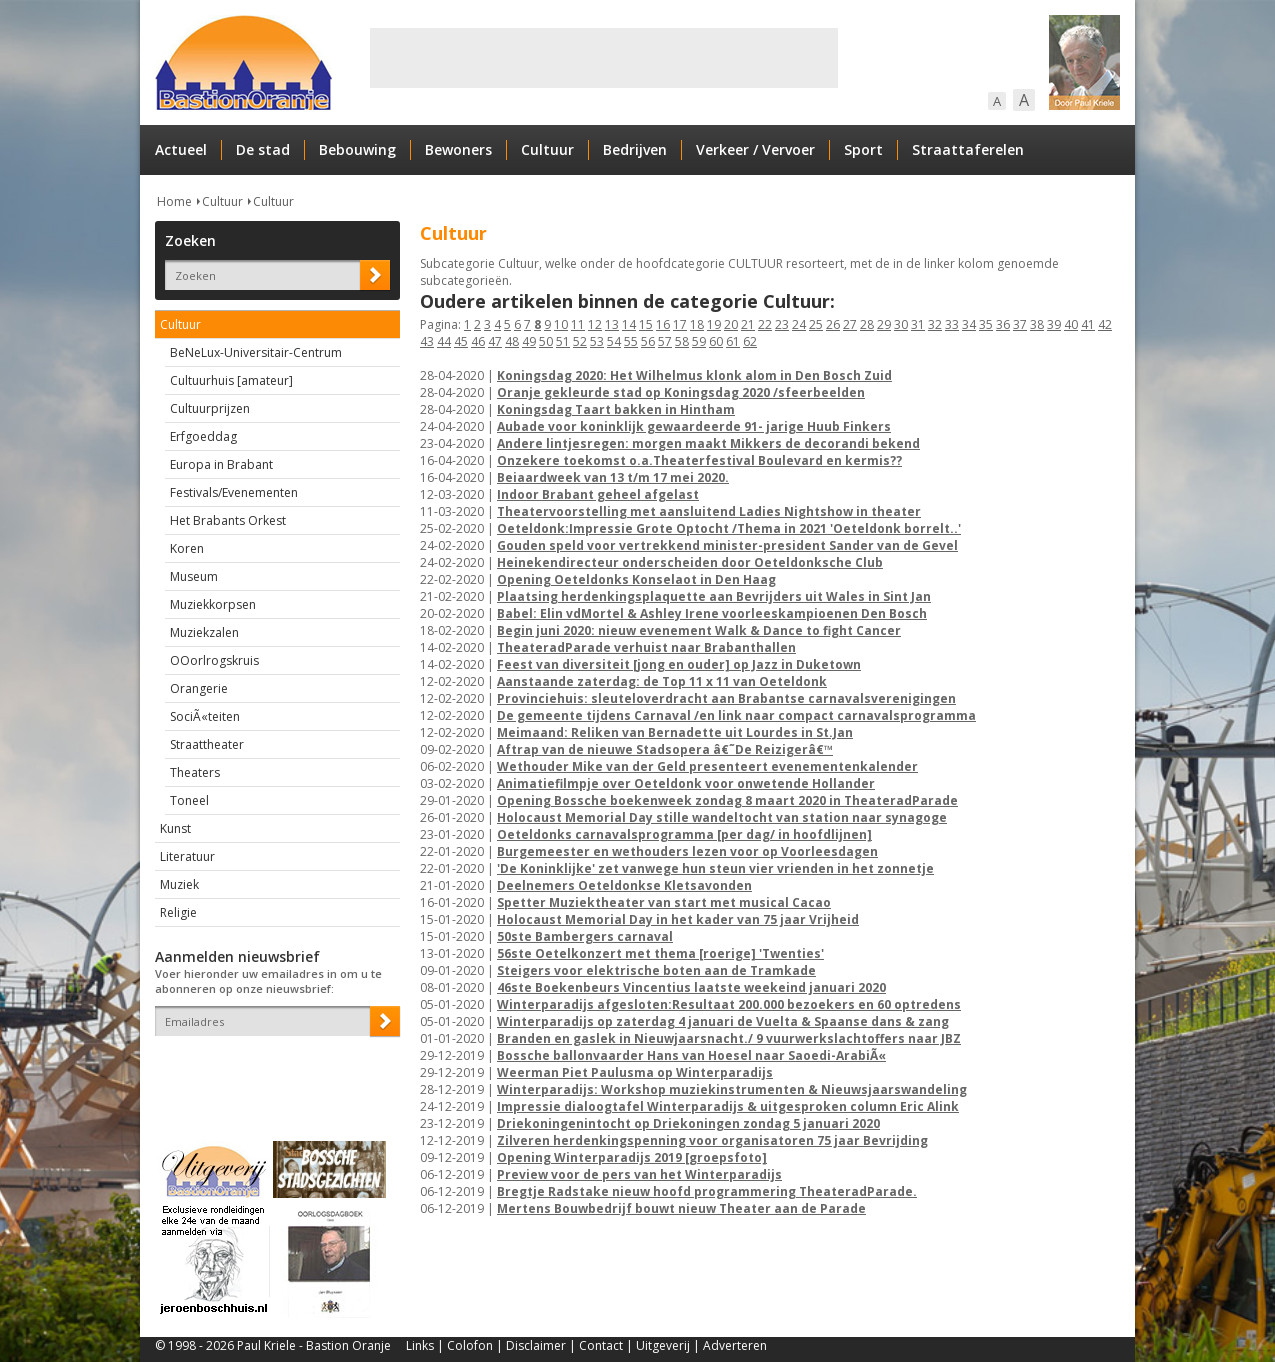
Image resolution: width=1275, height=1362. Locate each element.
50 (546, 341)
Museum (194, 576)
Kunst (175, 828)
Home (174, 201)
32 (935, 324)
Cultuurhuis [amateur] (231, 380)
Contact (601, 1345)
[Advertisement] (604, 58)
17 (680, 324)
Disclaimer (536, 1345)
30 (901, 324)
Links (420, 1345)
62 (750, 341)
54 (614, 341)
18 (697, 324)
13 (612, 324)
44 (444, 341)
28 (867, 324)
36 (1003, 324)
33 (952, 324)
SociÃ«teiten (205, 716)
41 (1088, 324)
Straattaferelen (968, 149)
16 (663, 324)
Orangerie (199, 688)
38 (1037, 324)
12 (595, 324)
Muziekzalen (204, 632)
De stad (263, 149)
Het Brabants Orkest (228, 520)
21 (748, 324)
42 (1105, 324)
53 (597, 341)
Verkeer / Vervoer (755, 149)
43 (427, 341)
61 (733, 341)
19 (714, 324)
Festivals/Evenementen (234, 492)
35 (986, 324)
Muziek (179, 884)
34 (969, 324)
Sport (863, 149)
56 (648, 341)
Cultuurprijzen (210, 408)
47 (495, 341)
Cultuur (547, 149)
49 (529, 341)
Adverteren (735, 1345)
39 (1054, 324)
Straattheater (207, 744)
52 (580, 341)
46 (478, 341)
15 (646, 324)
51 (563, 341)
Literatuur (187, 856)
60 (716, 341)
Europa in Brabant (221, 464)
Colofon (470, 1345)
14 (629, 324)
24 (799, 324)
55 (631, 341)
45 (461, 341)
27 (850, 324)
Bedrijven (635, 149)
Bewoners (458, 149)
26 (833, 324)
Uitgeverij (663, 1345)
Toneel (189, 800)
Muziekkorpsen (213, 604)
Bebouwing (357, 149)
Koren (187, 548)
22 (765, 324)
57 (665, 341)
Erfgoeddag (203, 436)
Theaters (195, 772)
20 (731, 324)
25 (816, 324)
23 (782, 324)
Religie (178, 912)
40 (1071, 324)
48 (512, 341)
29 (884, 324)
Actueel (181, 149)
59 (699, 341)
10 (561, 324)
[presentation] (272, 1071)
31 (918, 324)
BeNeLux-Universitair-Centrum (256, 352)
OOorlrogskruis (214, 660)
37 (1020, 324)
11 (578, 324)
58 (682, 341)
